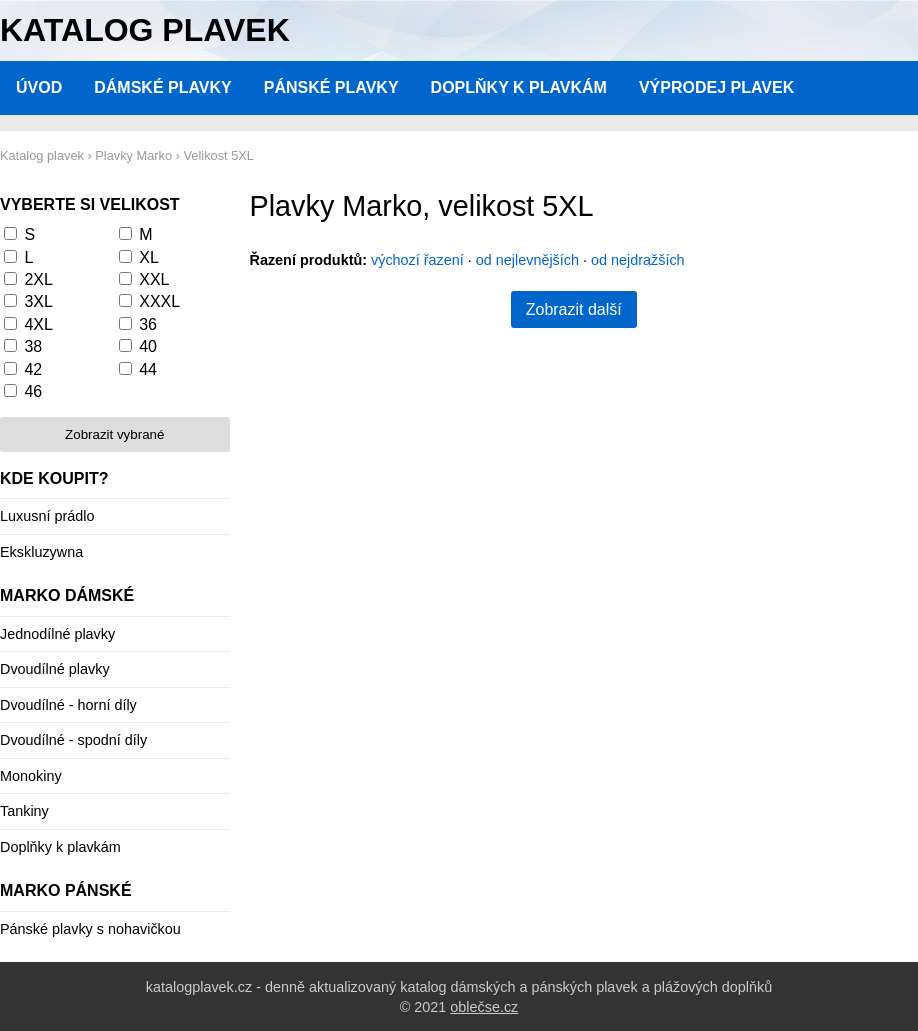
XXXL (159, 301)
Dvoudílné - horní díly (68, 705)
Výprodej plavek (716, 87)
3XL (38, 301)
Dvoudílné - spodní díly (73, 740)
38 (33, 346)
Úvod (39, 87)
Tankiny (24, 811)
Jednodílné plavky (57, 634)
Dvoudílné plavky (55, 669)
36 (148, 324)
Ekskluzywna (41, 552)
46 (33, 391)
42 (33, 369)
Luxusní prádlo (47, 516)
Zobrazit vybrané (114, 434)
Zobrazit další (574, 309)
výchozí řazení (417, 260)
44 (148, 369)
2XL (38, 279)
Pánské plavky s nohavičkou (90, 929)
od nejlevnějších (527, 260)
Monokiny (31, 776)
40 (148, 346)
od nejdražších (638, 260)
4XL (38, 324)
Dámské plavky (163, 87)
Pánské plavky (331, 87)
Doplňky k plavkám (519, 87)
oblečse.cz (484, 1007)
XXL (154, 279)
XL (149, 257)
